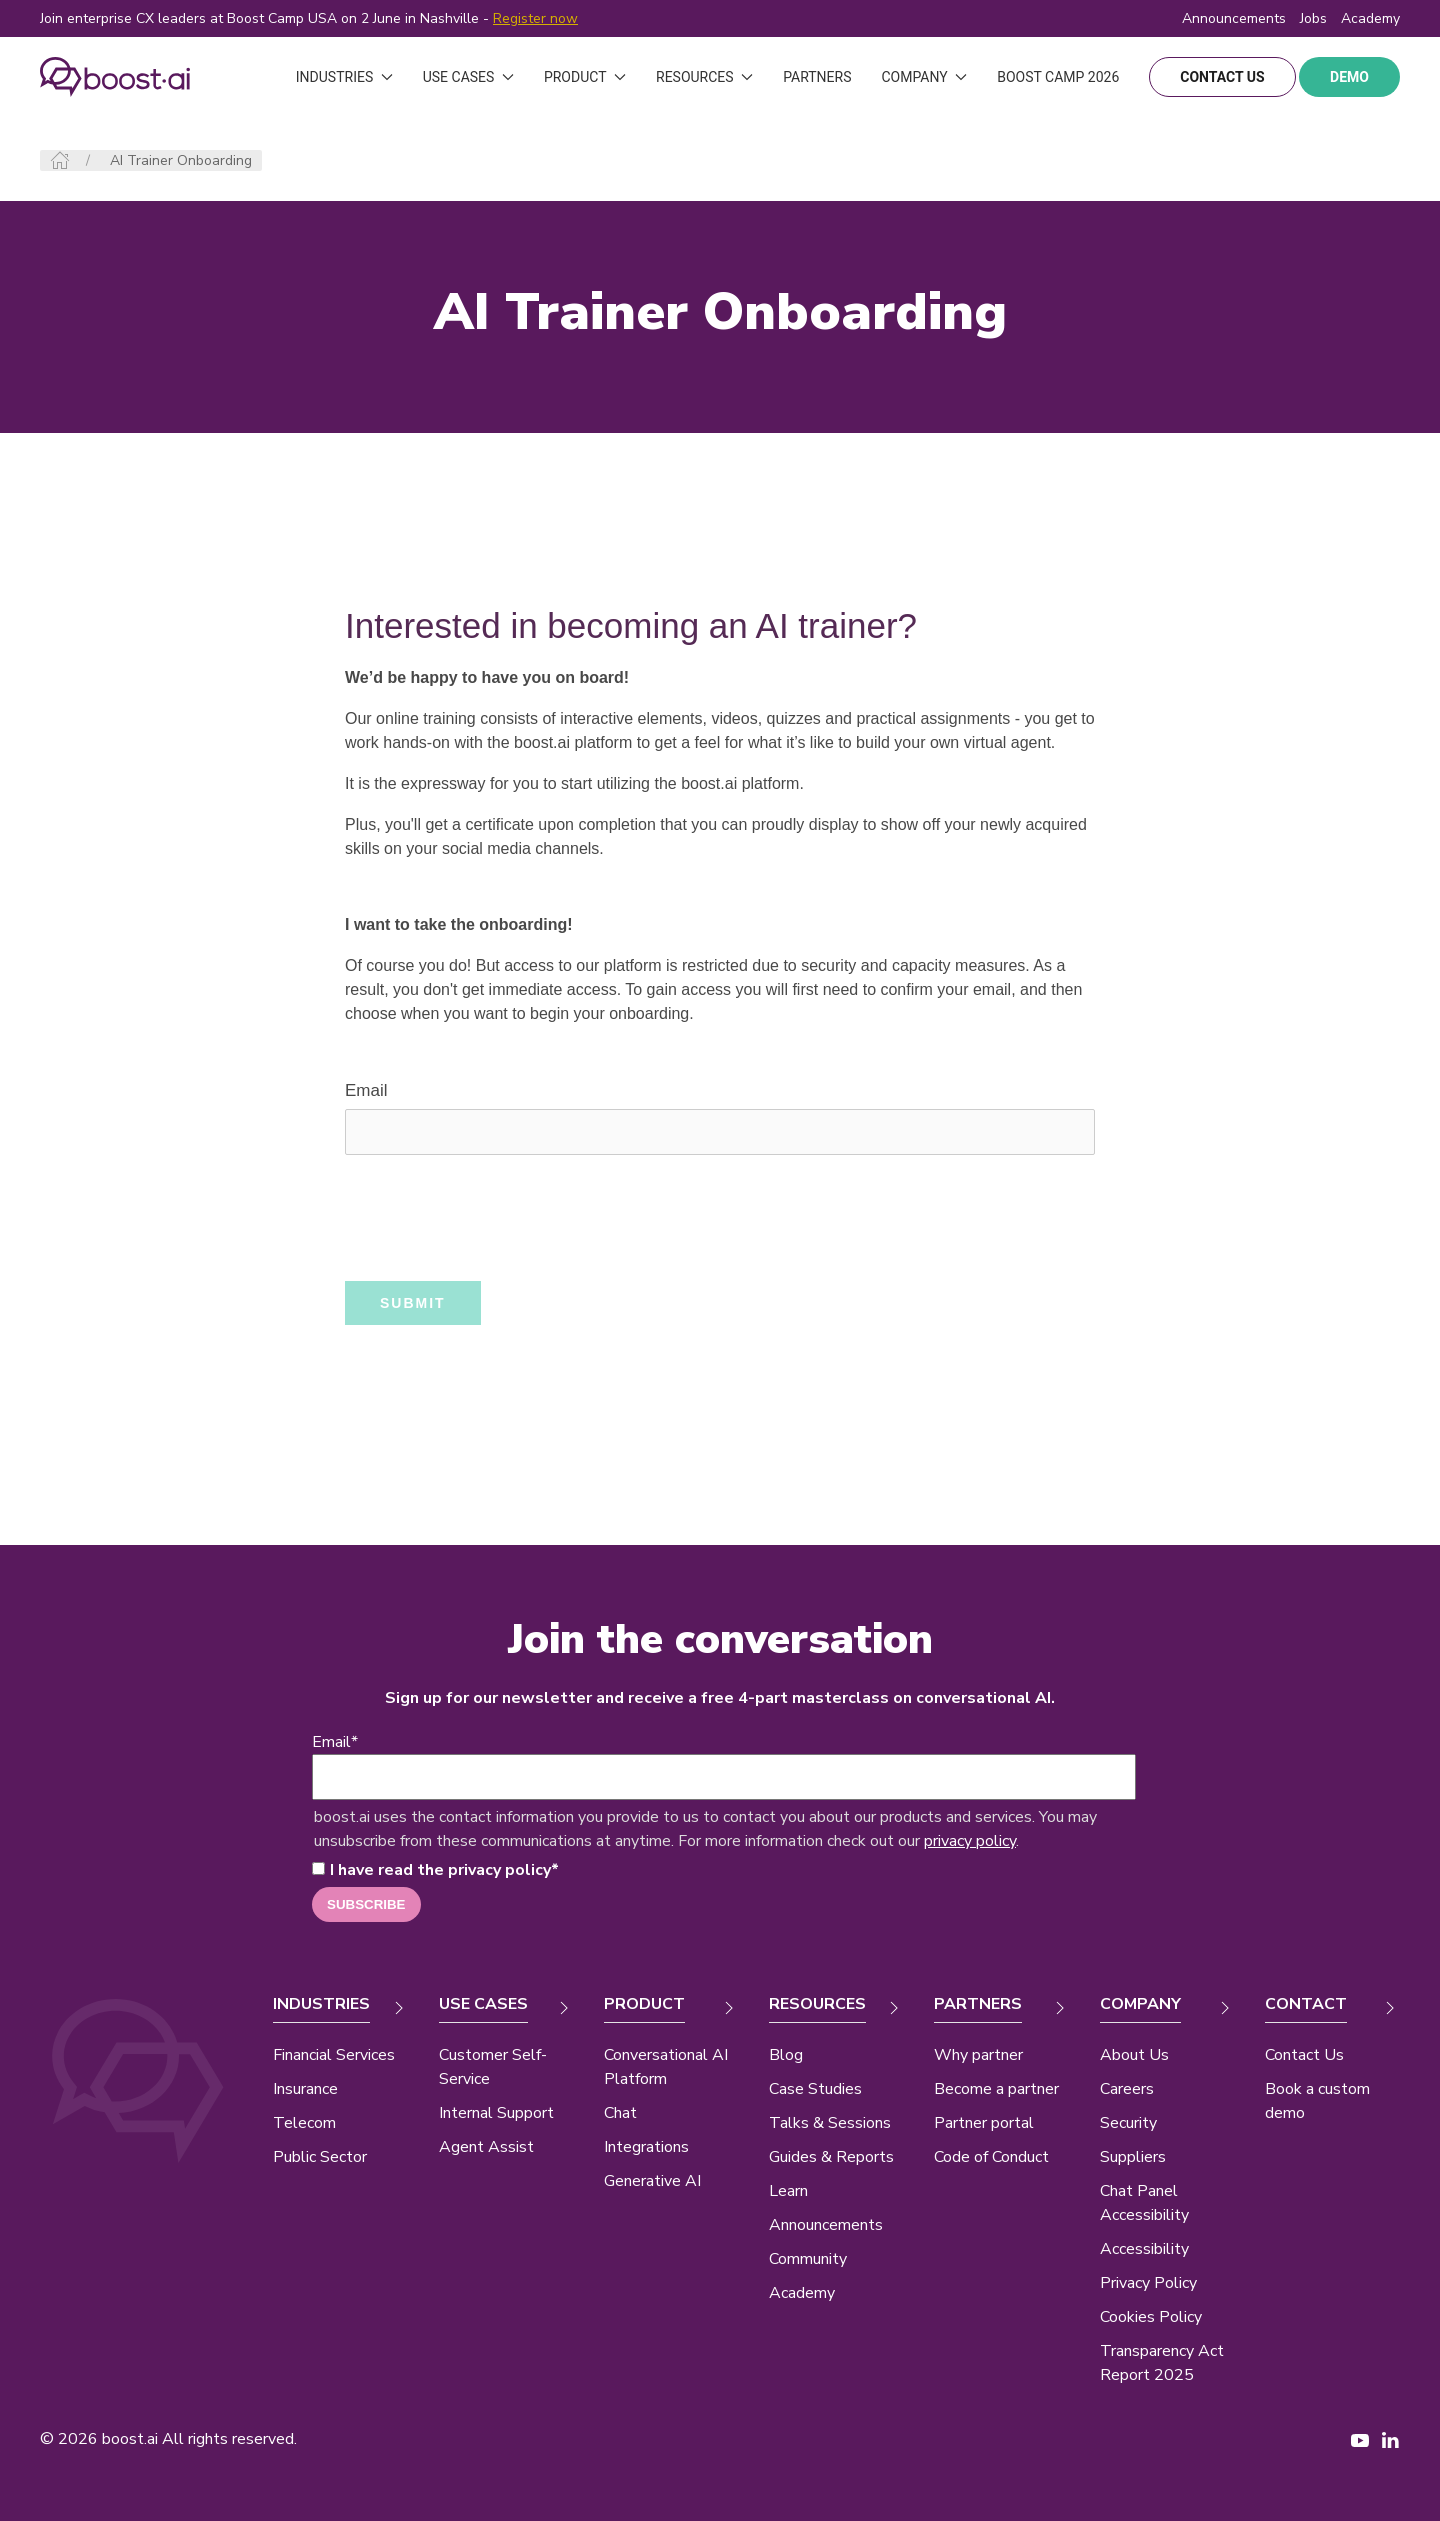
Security (1128, 2123)
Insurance (305, 2089)
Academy (802, 2293)
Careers (1127, 2089)
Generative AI (652, 2181)
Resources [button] (704, 77)
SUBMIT (413, 1303)
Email (366, 1090)
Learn (788, 2191)
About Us (1134, 2055)
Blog (786, 2055)
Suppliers (1133, 2157)
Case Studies (815, 2089)
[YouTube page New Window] (1360, 2439)
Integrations (646, 2147)
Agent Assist (486, 2147)
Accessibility (1144, 2249)
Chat (620, 2113)
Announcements (1234, 18)
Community (808, 2259)
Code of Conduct (991, 2157)
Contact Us (1304, 2055)
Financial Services (334, 2055)
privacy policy (970, 1841)
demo (1349, 77)
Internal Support (496, 2113)
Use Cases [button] (468, 77)
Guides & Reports (831, 2157)
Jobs (1313, 18)
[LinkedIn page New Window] (1390, 2439)
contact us (1222, 77)
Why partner (978, 2055)
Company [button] (924, 77)
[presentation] (497, 1218)
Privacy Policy (1148, 2283)
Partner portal (984, 2123)
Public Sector (320, 2157)
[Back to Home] (115, 77)
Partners (817, 77)
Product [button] (585, 77)
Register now (535, 18)
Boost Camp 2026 (1058, 77)
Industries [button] (344, 77)
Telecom (304, 2123)
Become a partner (996, 2089)
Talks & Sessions (830, 2123)
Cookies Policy (1151, 2317)
